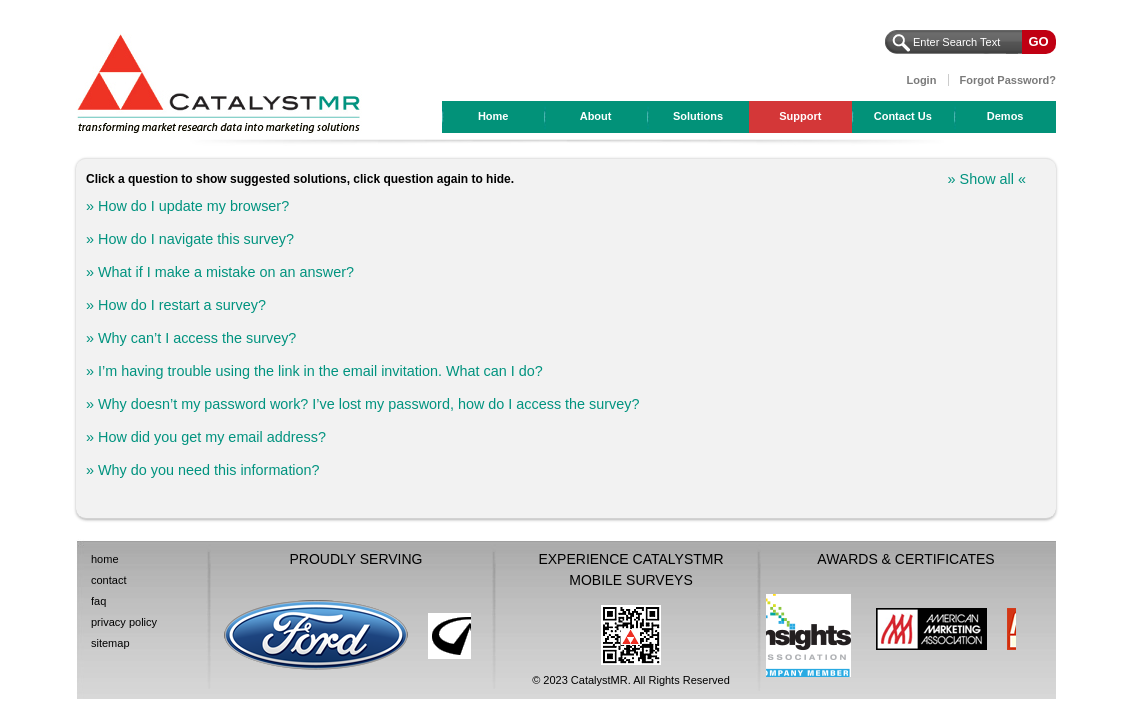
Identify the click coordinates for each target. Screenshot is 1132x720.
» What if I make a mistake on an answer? (220, 272)
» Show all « (987, 179)
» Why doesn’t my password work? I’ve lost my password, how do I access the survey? (362, 404)
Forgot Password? (1007, 80)
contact (108, 580)
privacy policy (124, 622)
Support (800, 116)
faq (98, 601)
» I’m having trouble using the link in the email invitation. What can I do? (314, 371)
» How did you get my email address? (206, 437)
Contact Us (903, 116)
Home (493, 116)
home (105, 559)
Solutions (698, 116)
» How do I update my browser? (189, 206)
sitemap (110, 643)
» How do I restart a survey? (176, 305)
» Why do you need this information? (203, 470)
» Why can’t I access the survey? (191, 338)
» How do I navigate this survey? (190, 239)
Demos (1005, 116)
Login (921, 80)
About (596, 116)
